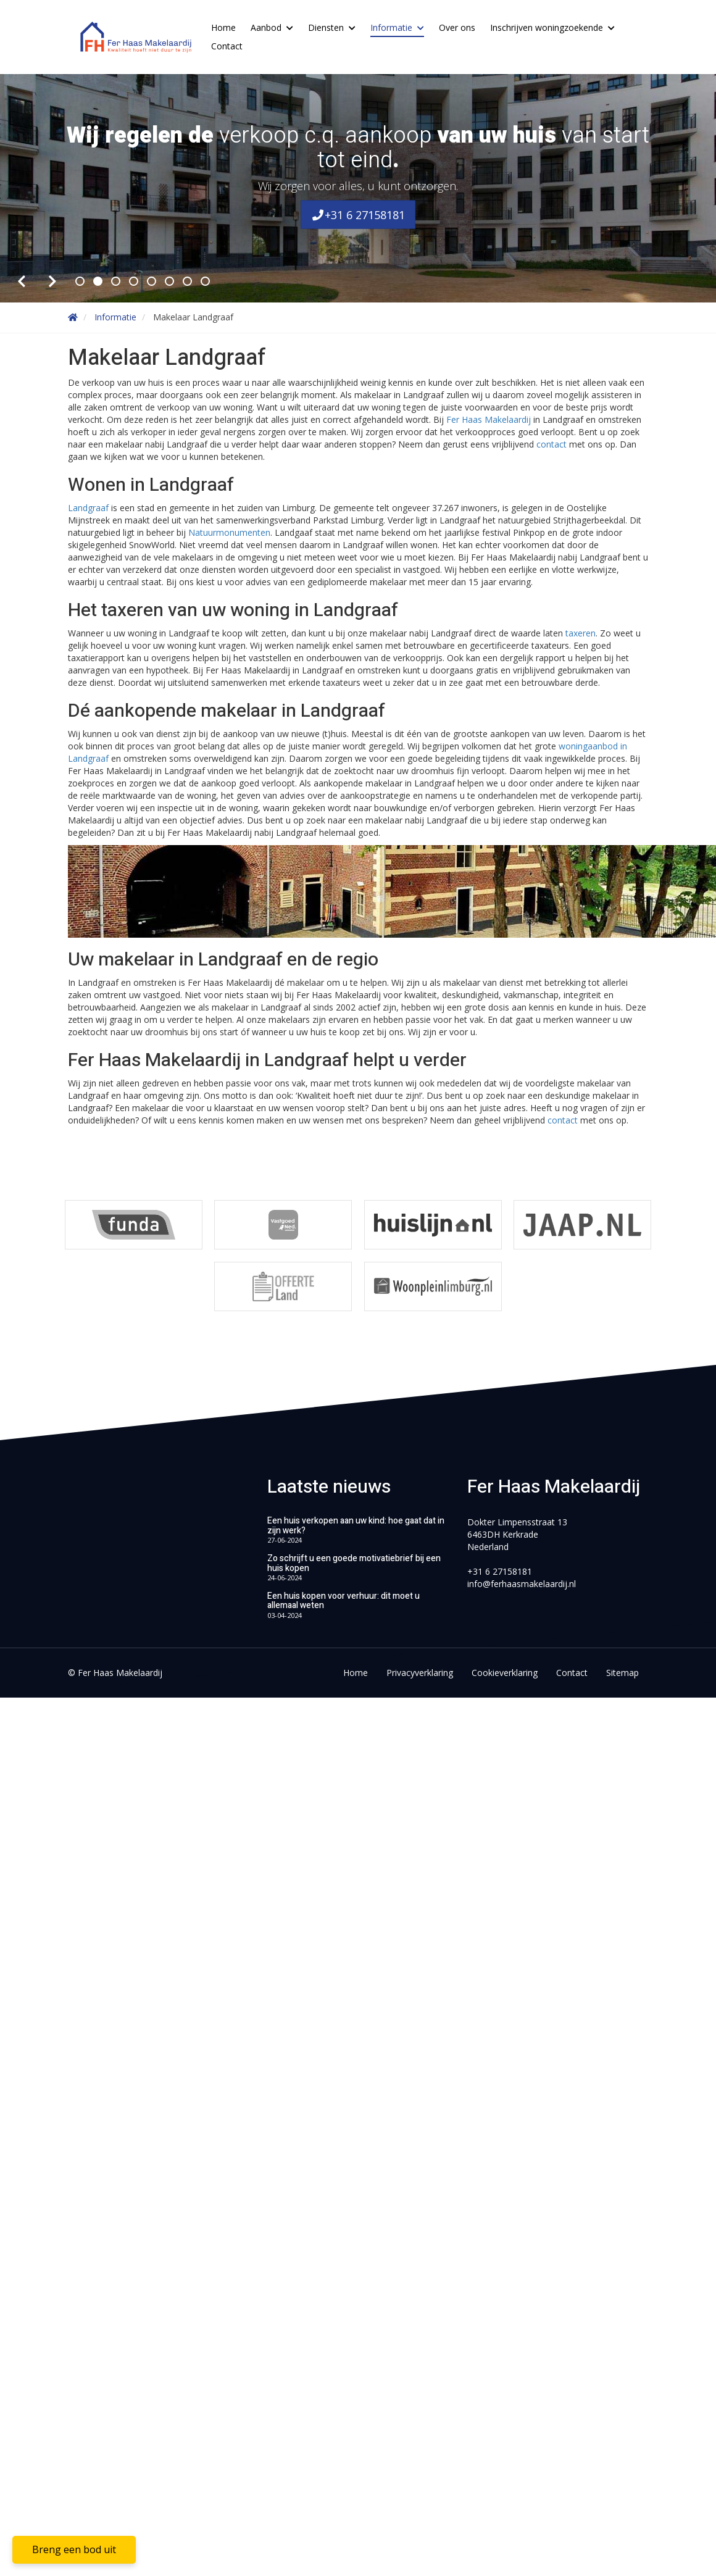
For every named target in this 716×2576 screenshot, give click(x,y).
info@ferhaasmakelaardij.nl (521, 1584)
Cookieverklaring (505, 1672)
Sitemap (622, 1672)
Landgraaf (89, 508)
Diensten (332, 27)
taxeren (580, 633)
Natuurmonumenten (229, 532)
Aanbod (272, 27)
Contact (227, 46)
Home (223, 27)
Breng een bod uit (74, 2549)
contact (551, 444)
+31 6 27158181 (358, 214)
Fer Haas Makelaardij (488, 419)
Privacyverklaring (419, 1672)
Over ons (457, 27)
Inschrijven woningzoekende (552, 27)
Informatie (397, 27)
